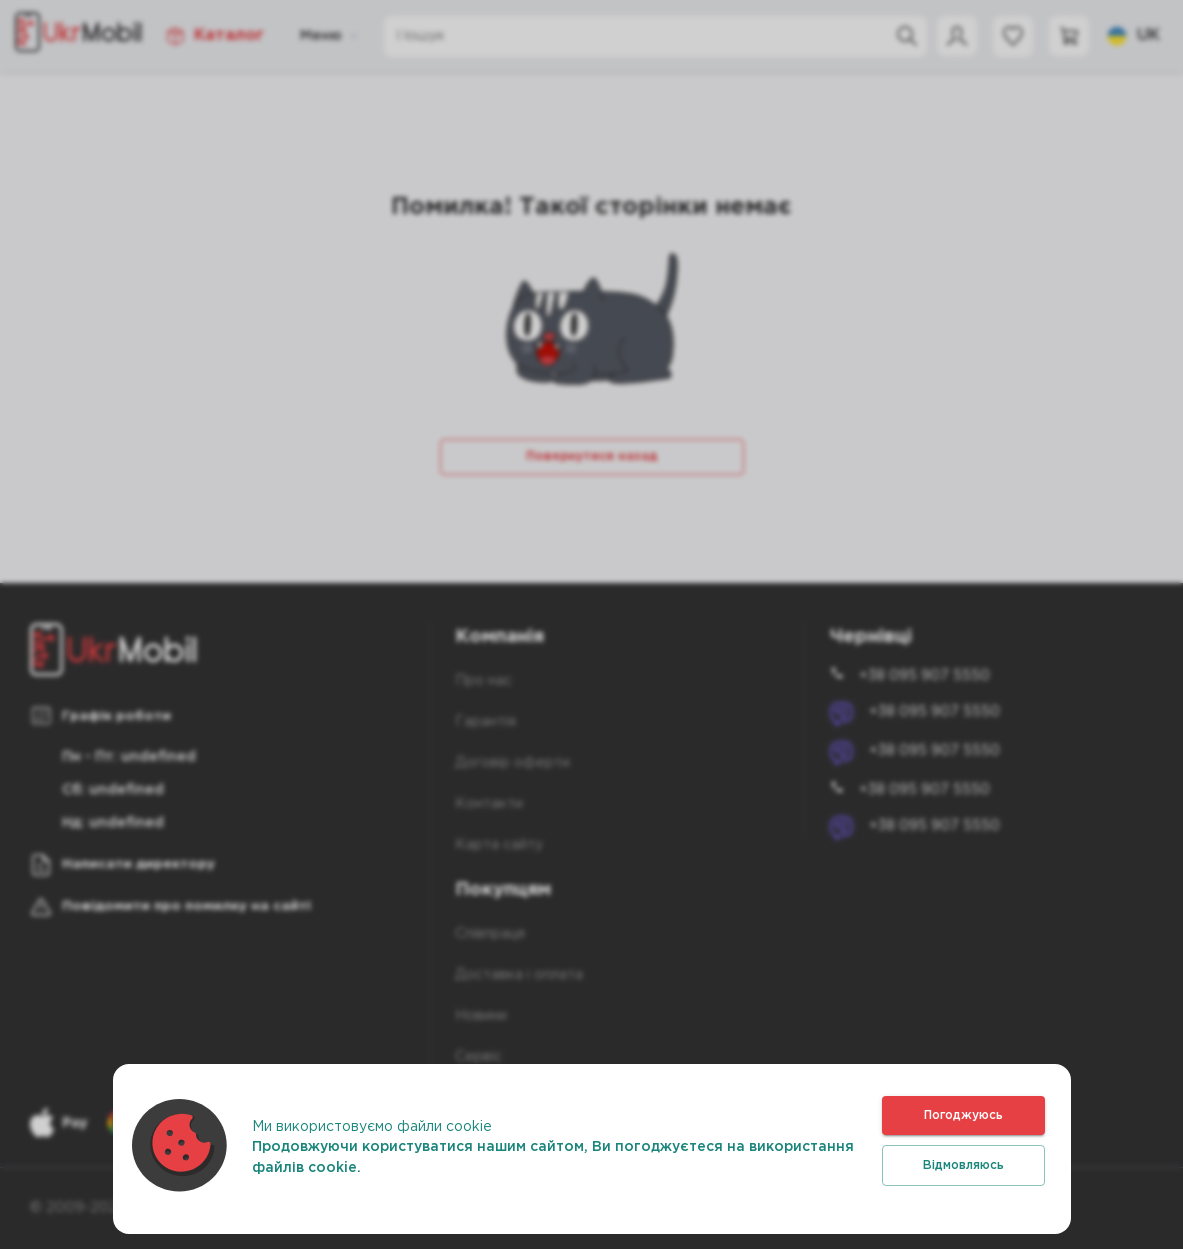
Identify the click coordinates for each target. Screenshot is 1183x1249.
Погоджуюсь (963, 1115)
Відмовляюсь (963, 1165)
